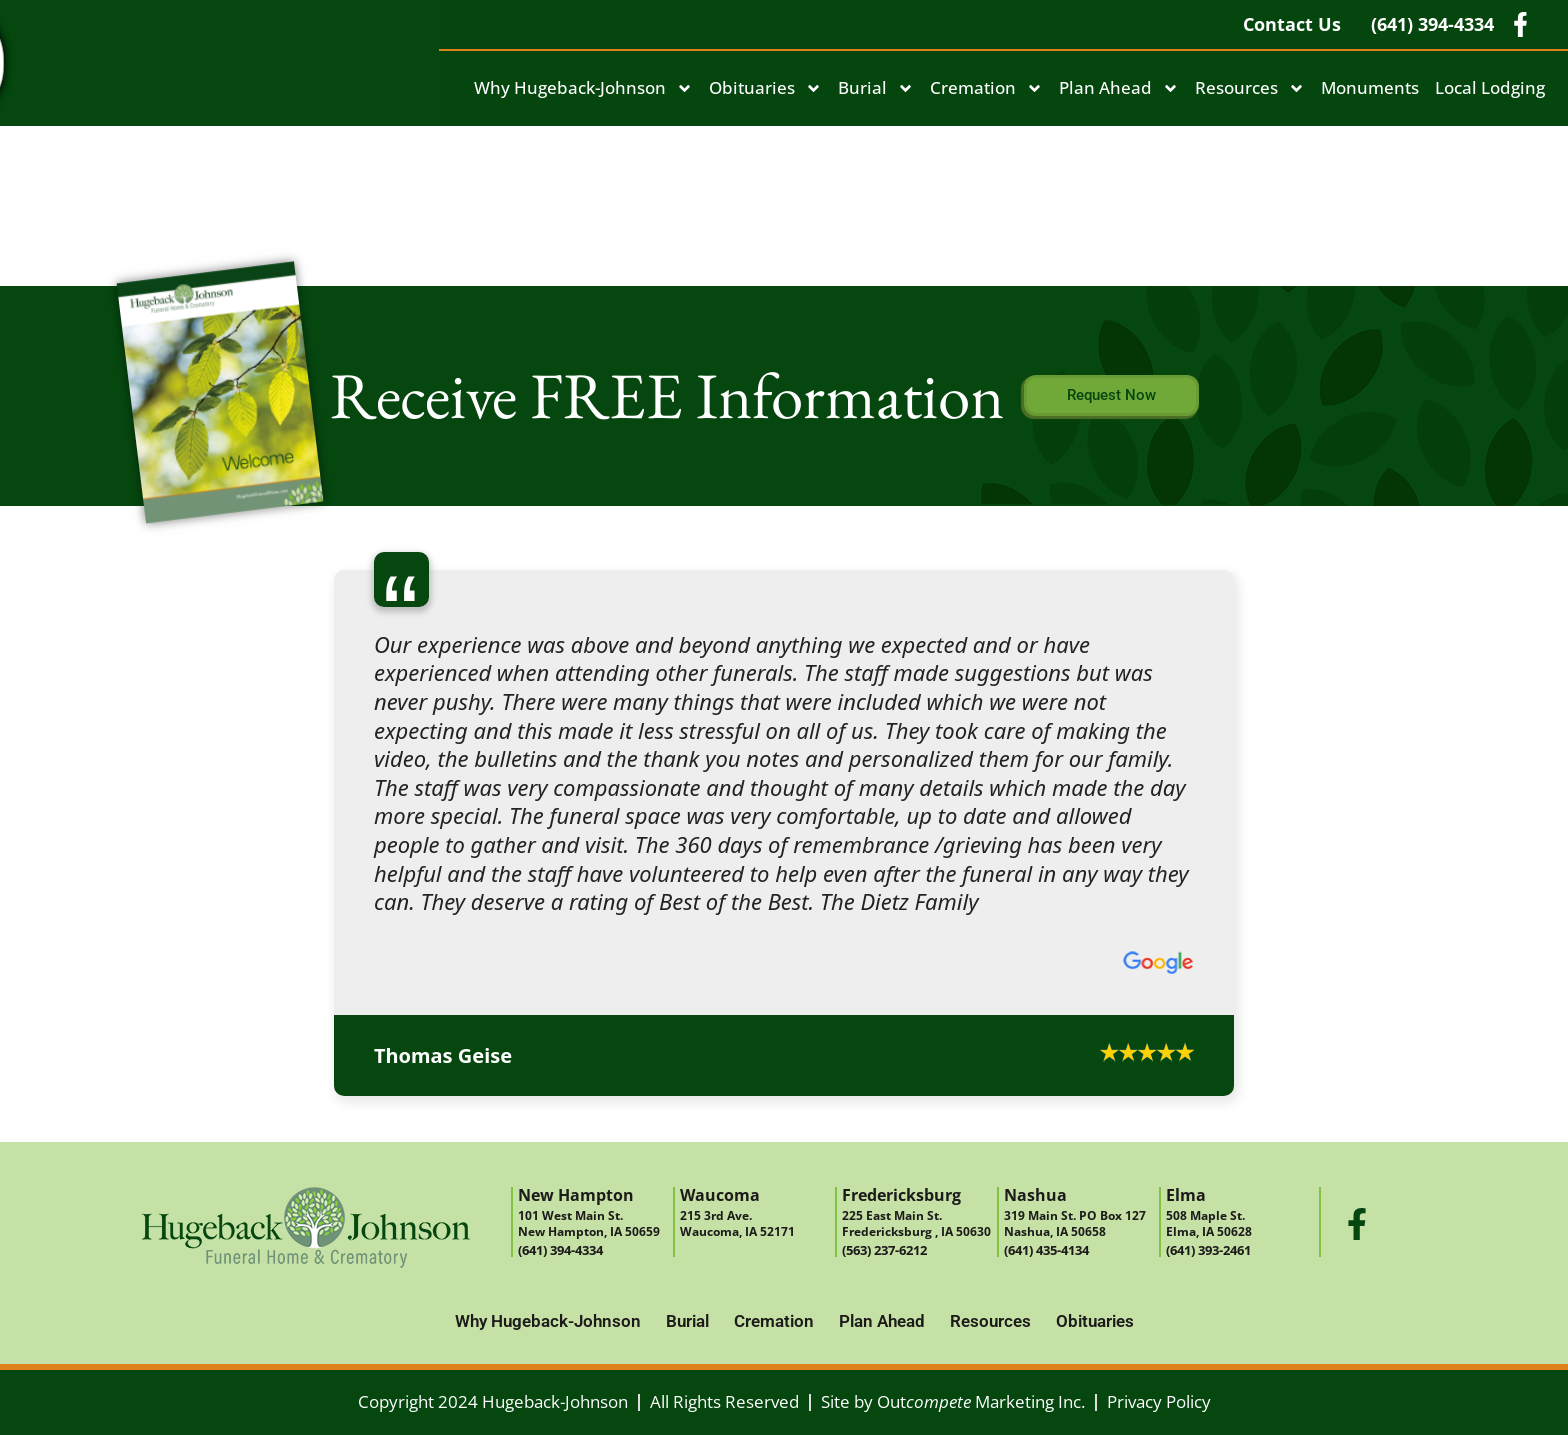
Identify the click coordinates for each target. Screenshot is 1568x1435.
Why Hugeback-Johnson (583, 88)
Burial (876, 88)
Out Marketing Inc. (981, 1401)
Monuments (1370, 87)
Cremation (986, 88)
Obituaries (765, 88)
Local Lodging (1490, 87)
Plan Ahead (1119, 88)
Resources (1250, 88)
